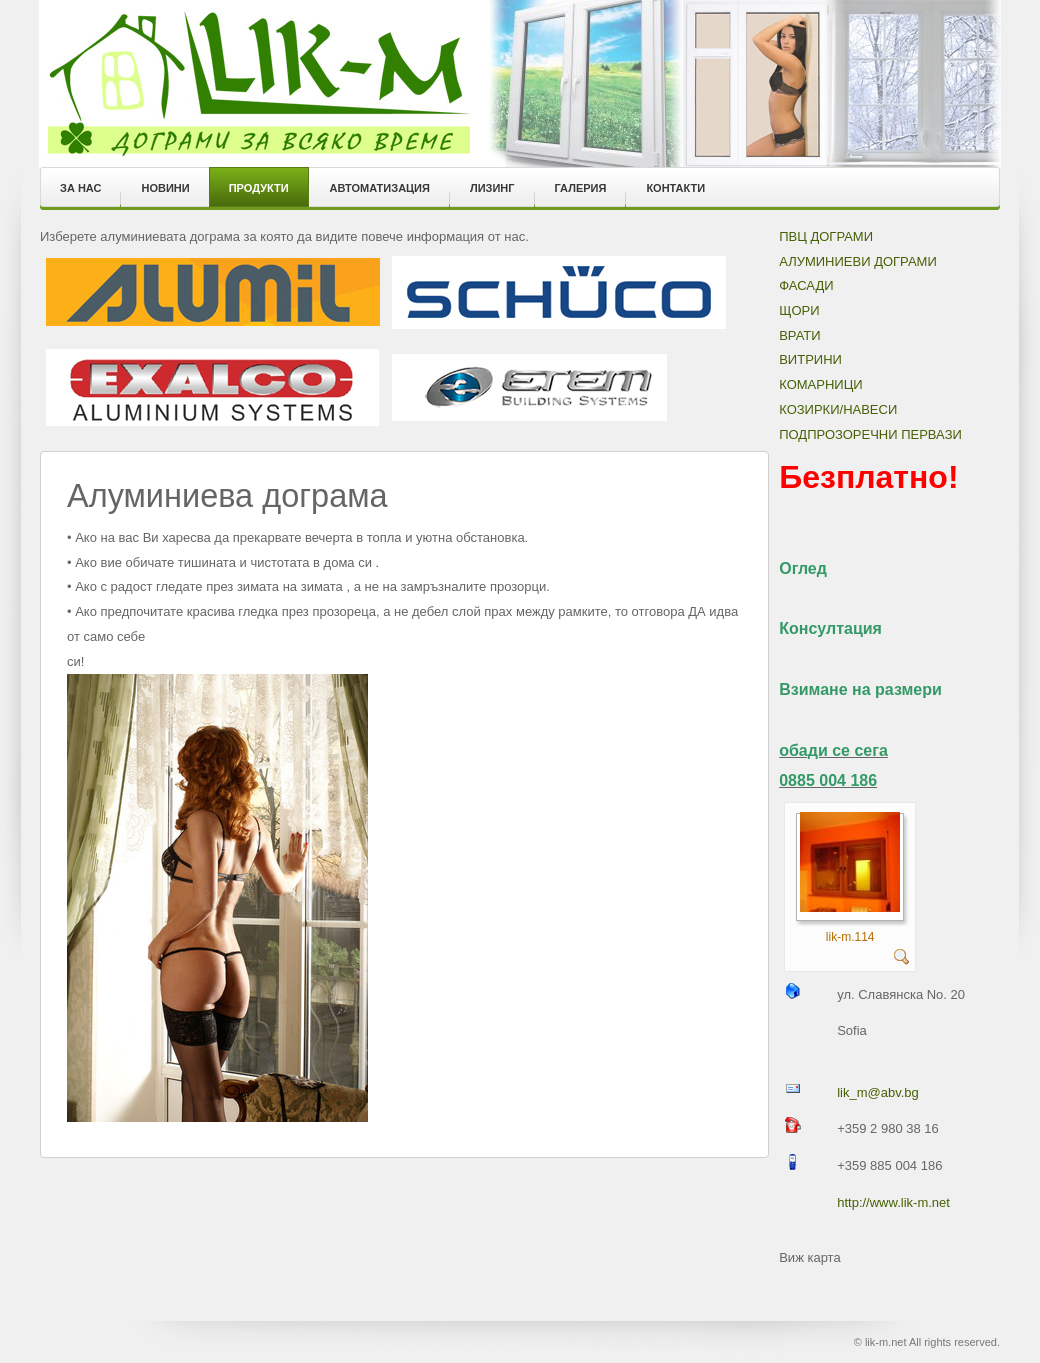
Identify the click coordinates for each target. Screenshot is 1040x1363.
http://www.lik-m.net (893, 1202)
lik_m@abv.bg (878, 1092)
